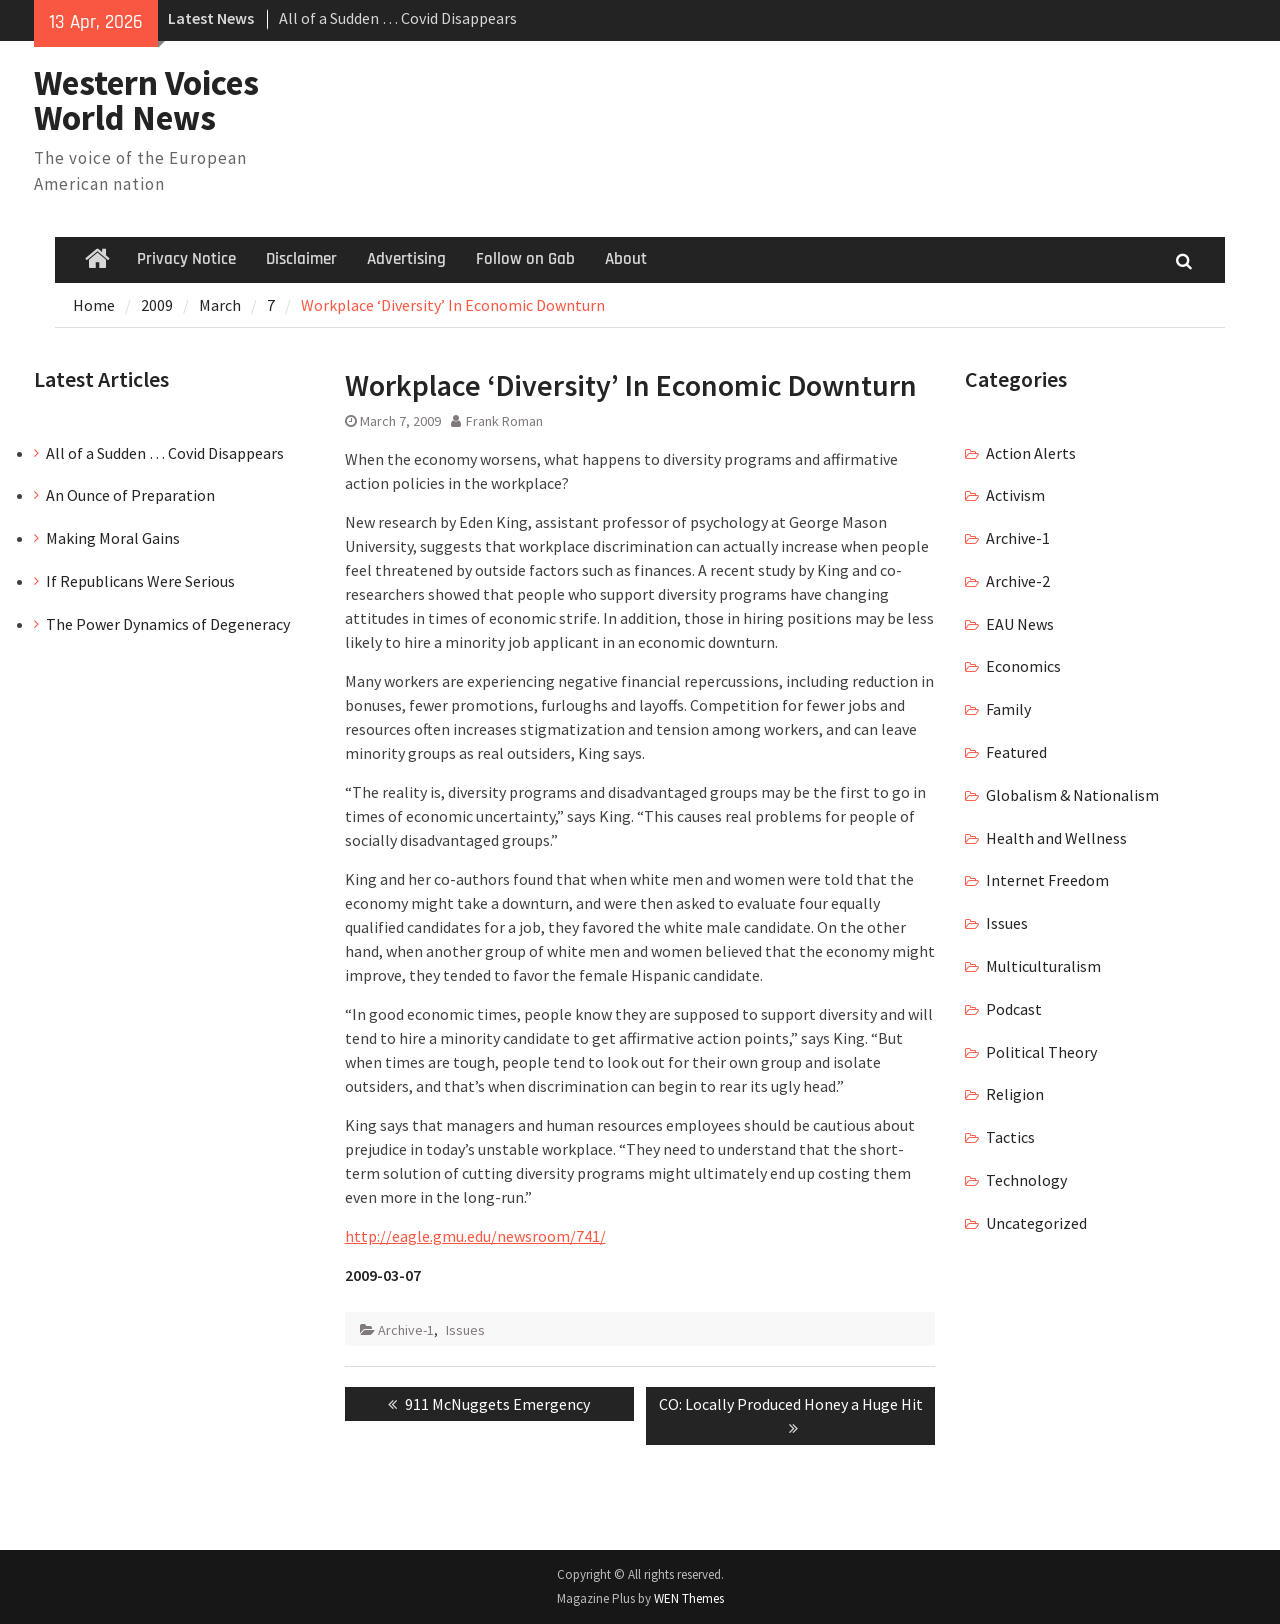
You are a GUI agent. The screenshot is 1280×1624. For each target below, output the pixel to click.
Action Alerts (1031, 453)
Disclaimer (301, 259)
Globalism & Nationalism (1072, 795)
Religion (1015, 1094)
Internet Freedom (1047, 880)
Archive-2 (1018, 581)
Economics (1023, 666)
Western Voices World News (146, 100)
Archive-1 (406, 1330)
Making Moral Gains (113, 538)
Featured (1016, 752)
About (626, 259)
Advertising (406, 259)
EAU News (1020, 624)
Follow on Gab (525, 259)
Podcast (1014, 1009)
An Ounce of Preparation (130, 495)
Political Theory (1041, 1052)
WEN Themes (689, 1598)
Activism (1015, 495)
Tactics (1010, 1137)
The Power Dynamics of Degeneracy (168, 624)
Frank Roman (504, 421)
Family (1008, 709)
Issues (465, 1330)
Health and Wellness (1056, 838)
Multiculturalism (1043, 966)
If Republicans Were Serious (140, 581)
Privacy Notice (186, 259)
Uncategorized (1036, 1223)
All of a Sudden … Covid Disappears (398, 18)
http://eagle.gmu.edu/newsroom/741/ (475, 1236)
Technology (1026, 1180)
